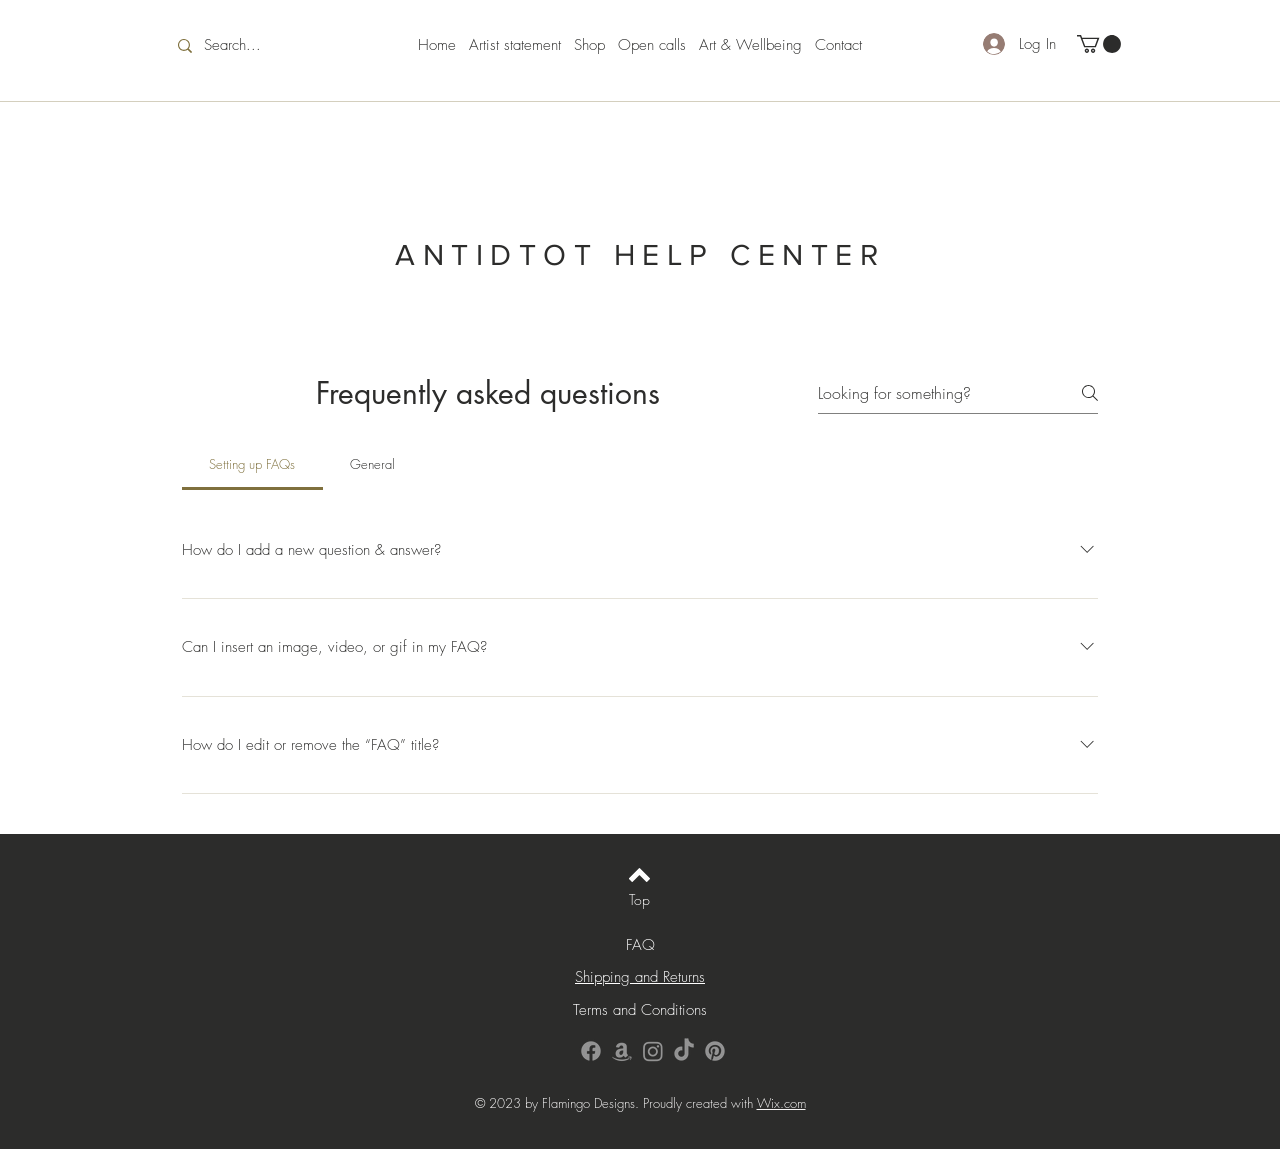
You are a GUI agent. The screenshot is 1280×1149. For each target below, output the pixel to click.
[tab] (252, 464)
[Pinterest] (715, 1051)
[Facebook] (591, 1051)
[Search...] (246, 45)
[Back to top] (639, 875)
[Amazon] (622, 1051)
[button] (1099, 44)
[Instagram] (653, 1051)
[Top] (639, 899)
